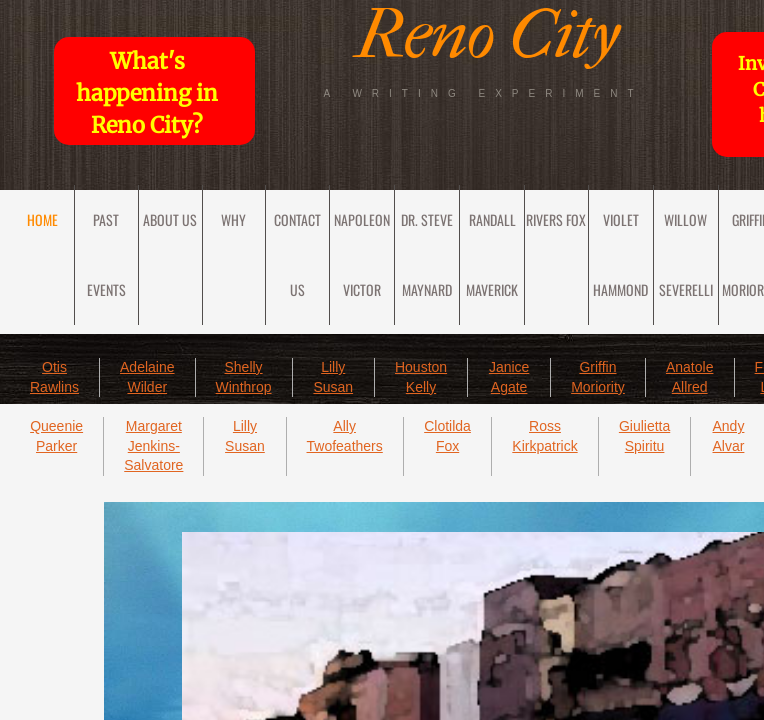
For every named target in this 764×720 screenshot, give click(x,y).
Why (233, 219)
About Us (170, 219)
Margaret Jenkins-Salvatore (153, 445)
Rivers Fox (556, 219)
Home (42, 219)
